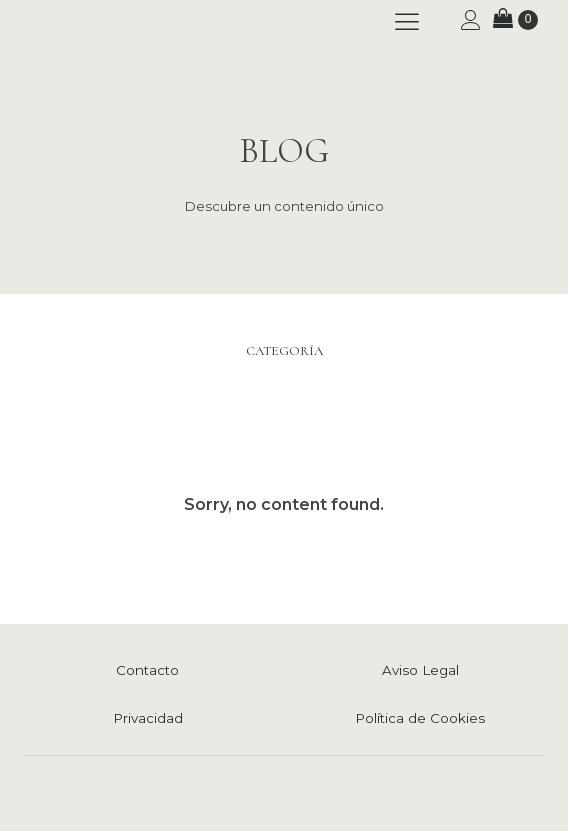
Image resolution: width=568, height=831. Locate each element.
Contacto (147, 670)
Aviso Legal (420, 670)
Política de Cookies (420, 718)
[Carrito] (515, 19)
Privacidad (148, 718)
